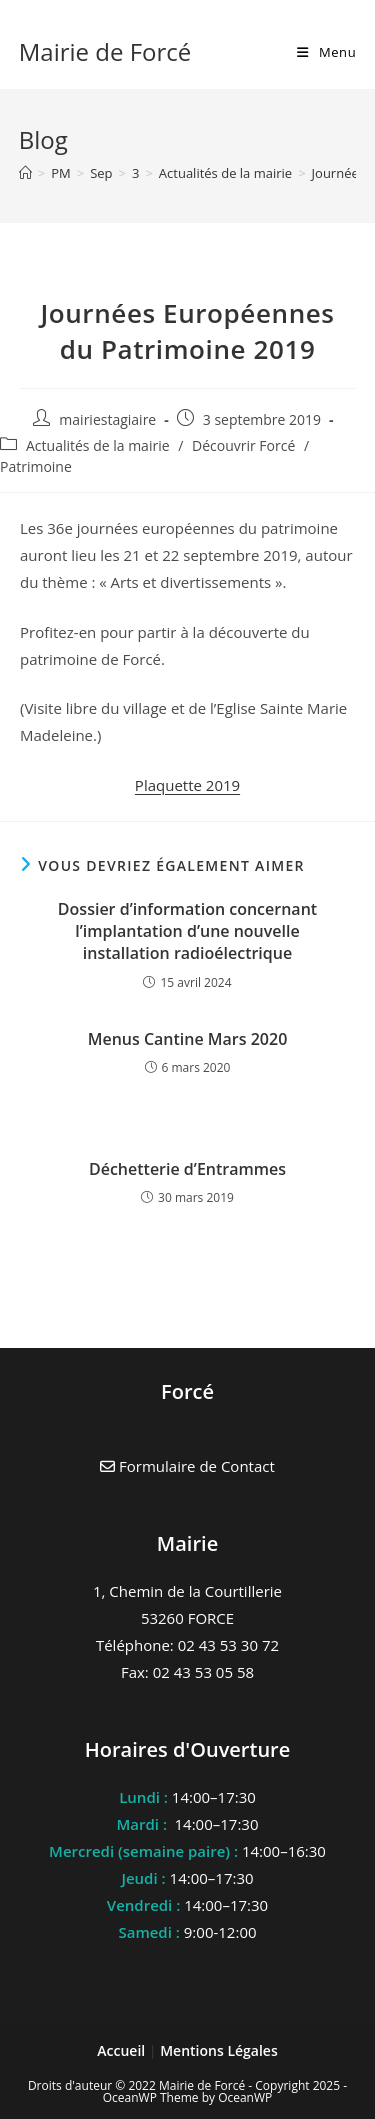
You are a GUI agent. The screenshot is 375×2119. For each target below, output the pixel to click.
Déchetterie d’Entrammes (187, 1169)
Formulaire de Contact (187, 1466)
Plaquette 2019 (187, 785)
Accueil (123, 2050)
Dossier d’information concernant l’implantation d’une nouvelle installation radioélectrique (187, 931)
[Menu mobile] (326, 52)
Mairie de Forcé (105, 51)
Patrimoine (36, 466)
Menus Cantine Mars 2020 (188, 1039)
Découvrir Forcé (243, 445)
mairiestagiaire (107, 419)
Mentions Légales (219, 2050)
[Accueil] (25, 173)
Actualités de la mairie (98, 445)
